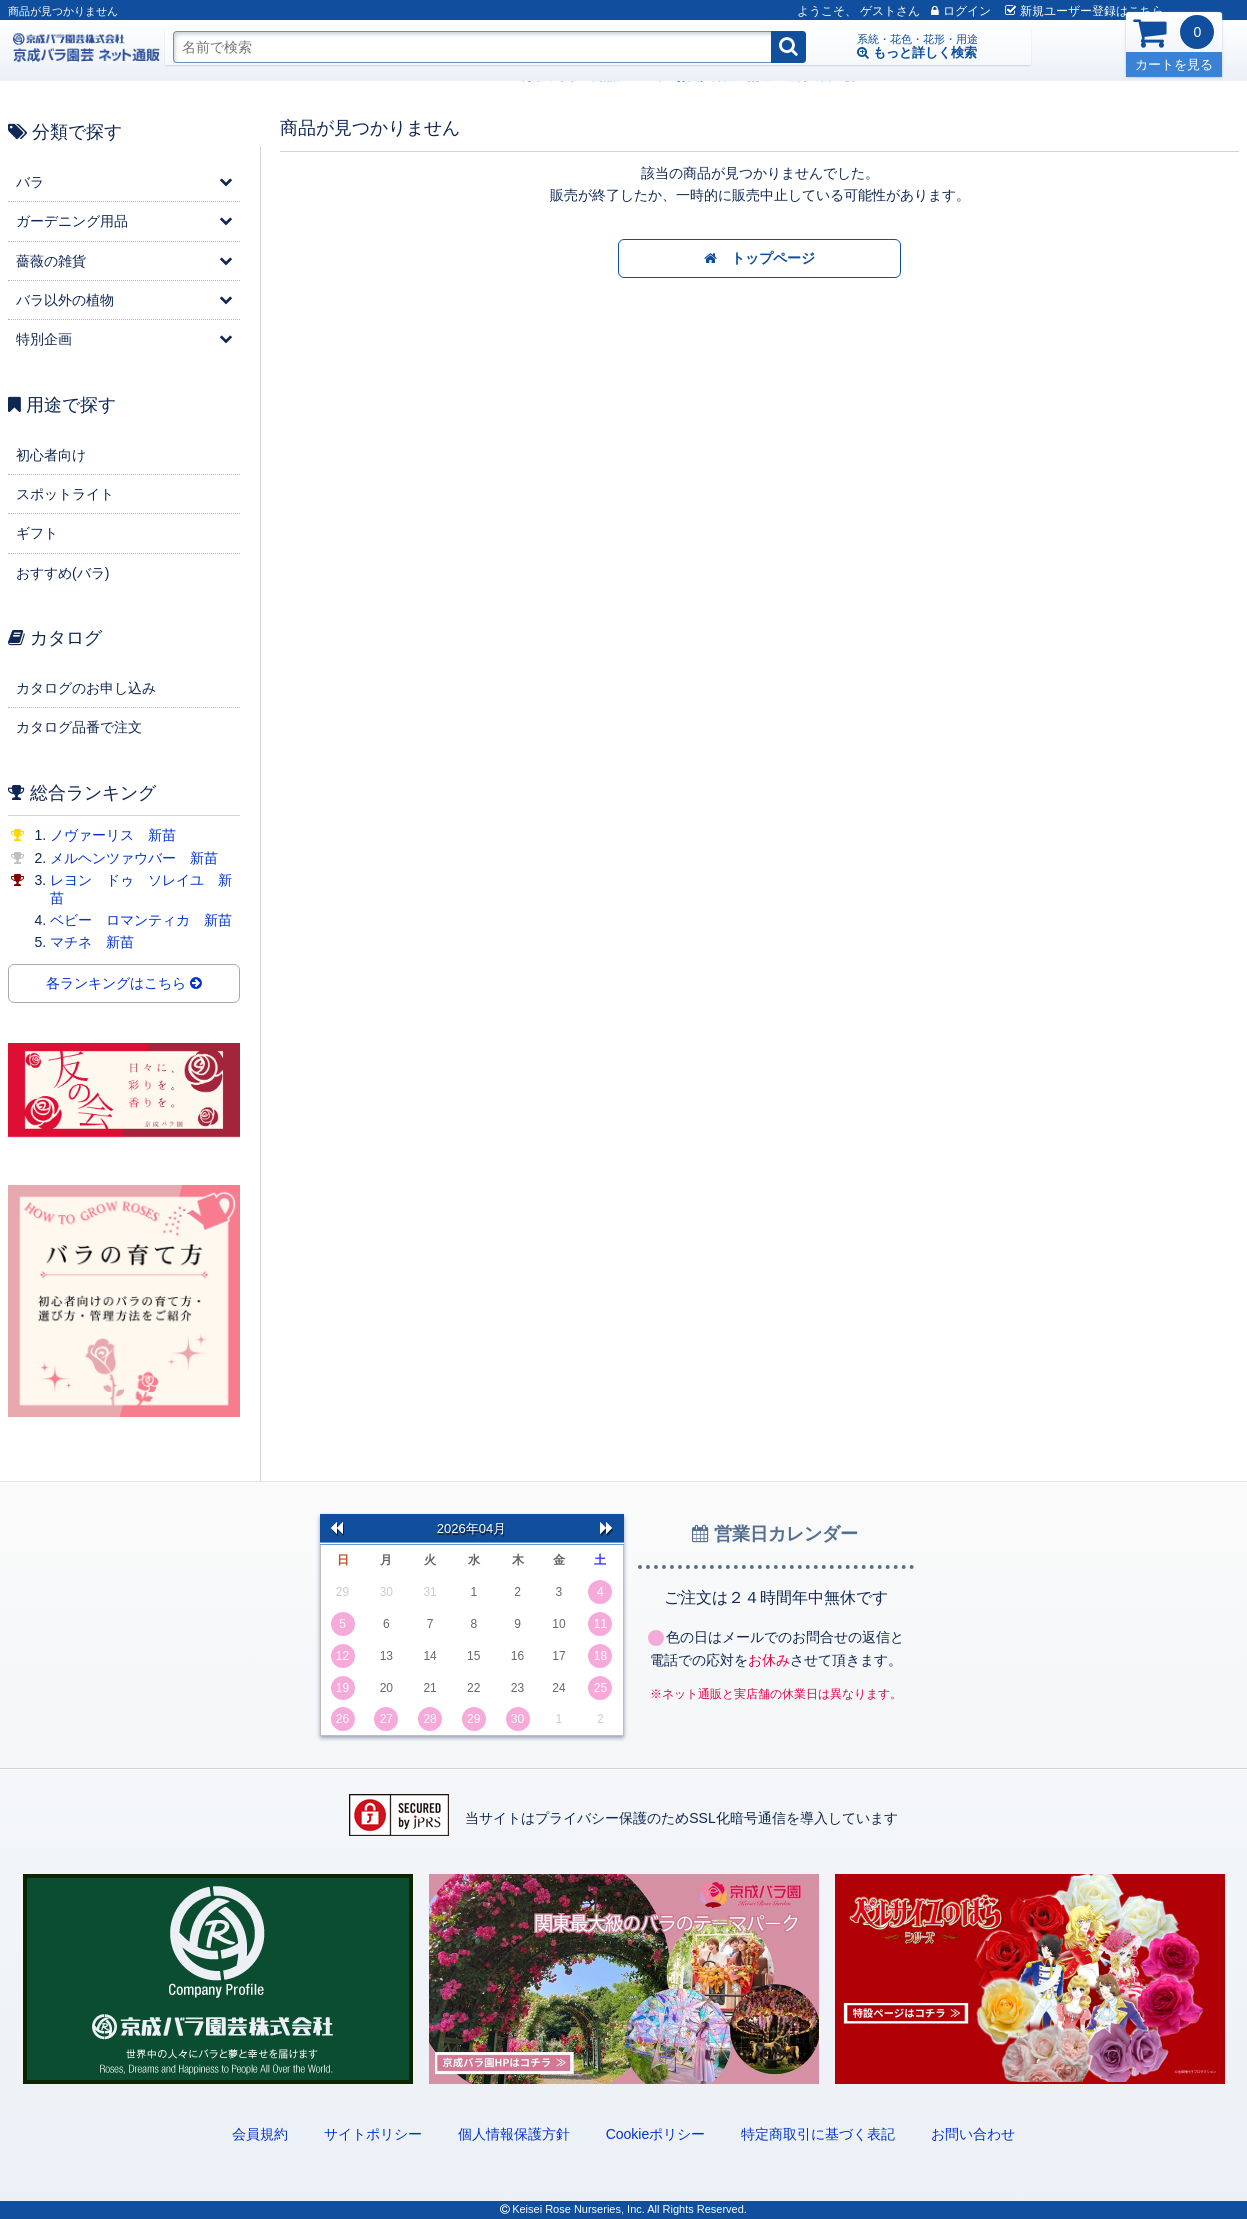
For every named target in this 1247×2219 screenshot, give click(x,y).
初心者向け (51, 455)
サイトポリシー (373, 2134)
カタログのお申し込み (86, 688)
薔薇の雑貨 (51, 261)
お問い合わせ (973, 2134)
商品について (312, 76)
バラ (30, 182)
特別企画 (44, 339)
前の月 (337, 1528)
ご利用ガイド (228, 76)
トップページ (759, 259)
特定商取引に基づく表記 (818, 2134)
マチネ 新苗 (92, 942)
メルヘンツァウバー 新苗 (134, 858)
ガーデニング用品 (72, 221)
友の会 (522, 76)
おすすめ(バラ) (62, 573)
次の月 (607, 1528)
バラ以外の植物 (65, 300)
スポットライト (65, 494)
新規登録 (1049, 11)
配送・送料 (462, 76)
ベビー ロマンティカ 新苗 (141, 920)
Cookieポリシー (656, 2134)
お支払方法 (390, 76)
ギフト (37, 533)
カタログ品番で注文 (79, 727)
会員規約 (260, 2134)
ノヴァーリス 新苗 (113, 835)
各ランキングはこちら (124, 984)
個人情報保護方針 (514, 2134)
